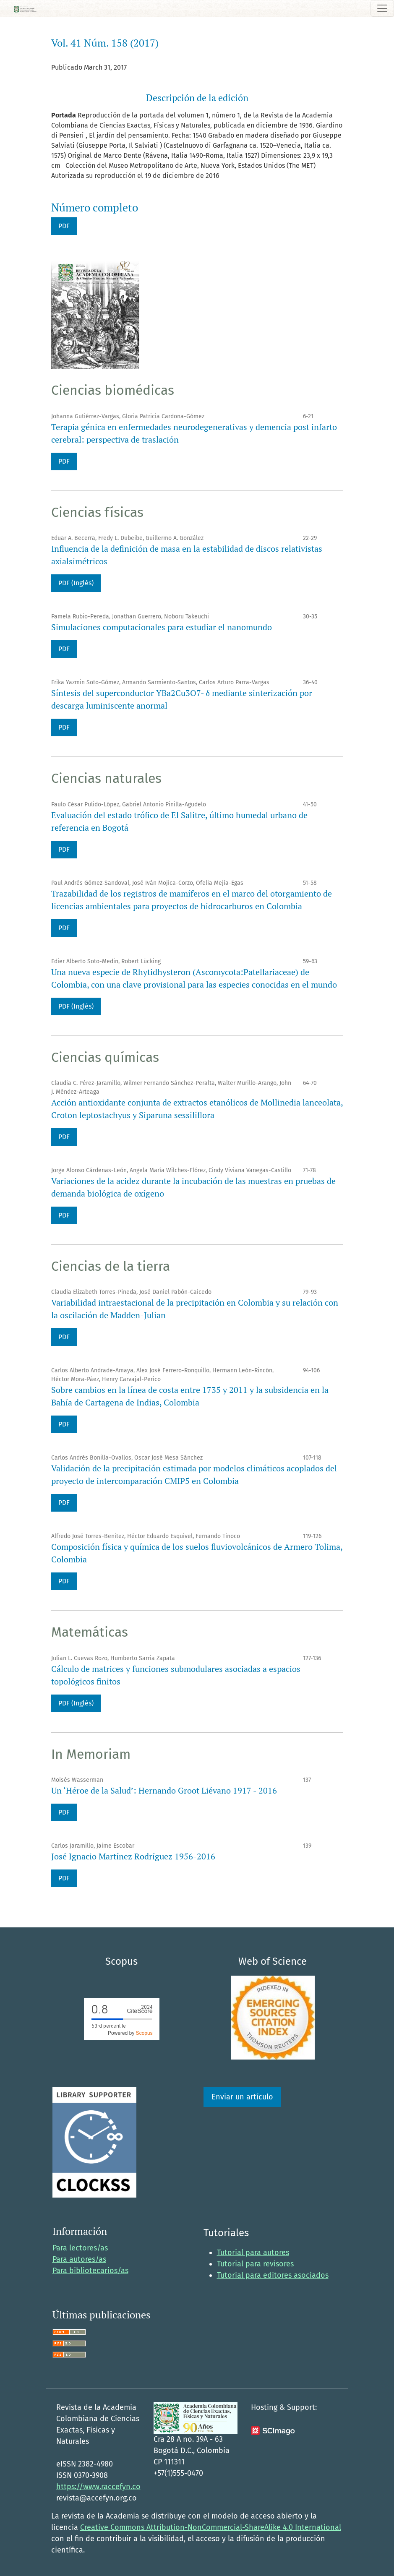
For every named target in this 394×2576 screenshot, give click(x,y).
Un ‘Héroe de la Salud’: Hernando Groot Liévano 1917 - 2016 (164, 1790)
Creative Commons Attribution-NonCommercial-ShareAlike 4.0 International (210, 2527)
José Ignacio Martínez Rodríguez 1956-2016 (133, 1856)
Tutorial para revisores (255, 2263)
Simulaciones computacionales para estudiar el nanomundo (161, 627)
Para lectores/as (80, 2248)
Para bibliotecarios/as (90, 2270)
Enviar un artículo (242, 2096)
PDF (64, 226)
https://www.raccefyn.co (98, 2486)
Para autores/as (79, 2259)
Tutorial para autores (253, 2252)
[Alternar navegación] (382, 8)
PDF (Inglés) (76, 583)
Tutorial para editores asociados (273, 2275)
